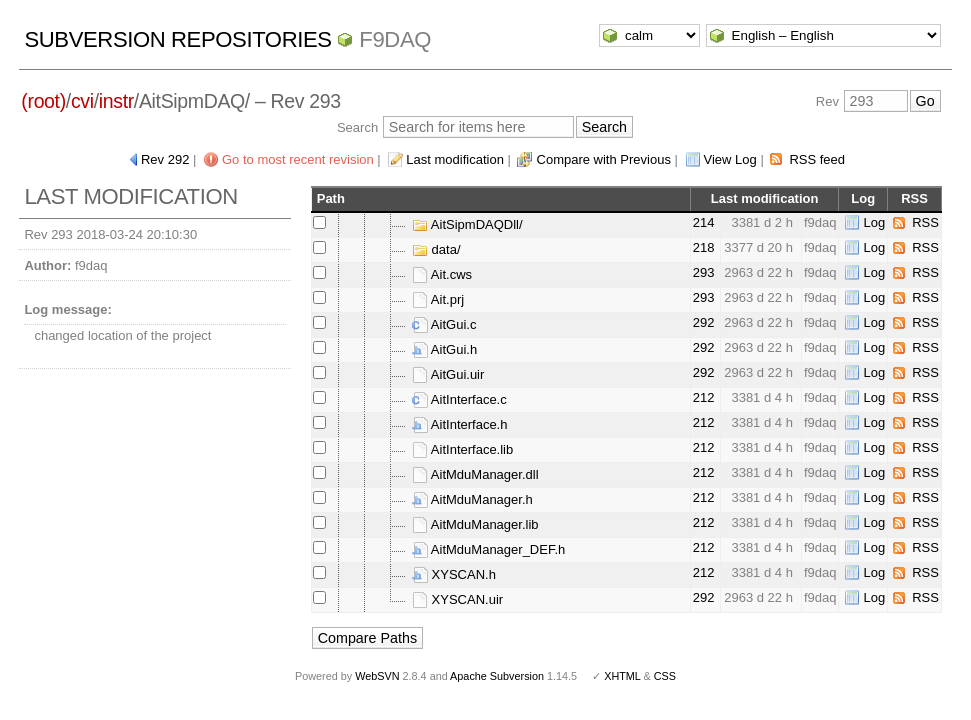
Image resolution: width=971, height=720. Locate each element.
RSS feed (817, 159)
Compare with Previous (604, 159)
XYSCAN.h (454, 574)
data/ (436, 249)
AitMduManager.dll (475, 474)
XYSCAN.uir (457, 599)
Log (874, 222)
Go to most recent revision (298, 159)
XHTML (622, 676)
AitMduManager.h (472, 499)
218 (704, 247)
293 (704, 272)
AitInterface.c (459, 399)
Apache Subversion (497, 676)
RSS (925, 222)
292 (704, 322)
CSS (665, 676)
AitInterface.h (460, 424)
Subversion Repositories (177, 39)
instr (116, 101)
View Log (730, 159)
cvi (82, 101)
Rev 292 (165, 159)
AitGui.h (444, 349)
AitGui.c (444, 324)
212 (704, 397)
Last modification (455, 159)
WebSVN (377, 676)
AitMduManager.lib (475, 524)
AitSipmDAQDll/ (467, 224)
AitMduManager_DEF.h (488, 549)
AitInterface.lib (462, 449)
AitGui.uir (448, 374)
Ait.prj (438, 299)
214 (704, 222)
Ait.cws (442, 274)
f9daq (395, 39)
